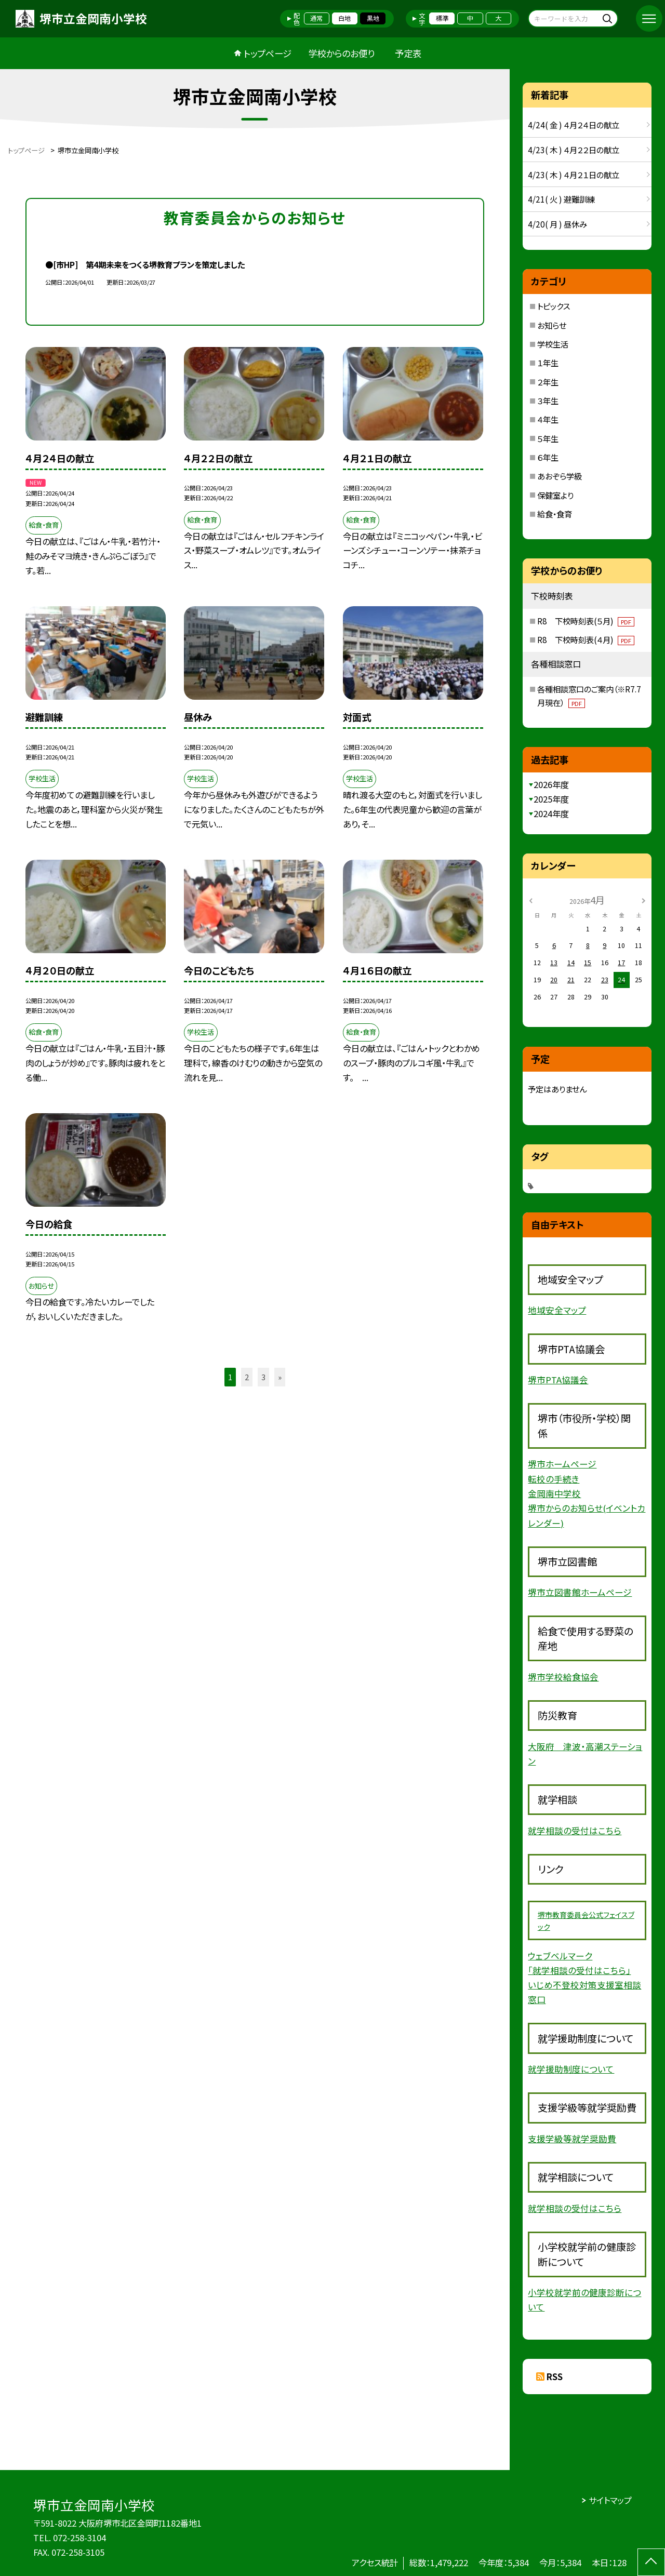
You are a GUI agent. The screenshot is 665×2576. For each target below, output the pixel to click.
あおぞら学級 (559, 476)
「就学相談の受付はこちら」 (579, 1970)
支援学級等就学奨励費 (572, 2138)
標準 (442, 18)
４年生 (547, 419)
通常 (316, 18)
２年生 (547, 382)
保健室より (555, 495)
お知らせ (551, 325)
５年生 (547, 438)
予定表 (408, 53)
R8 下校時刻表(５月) (585, 620)
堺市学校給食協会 (563, 1677)
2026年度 (551, 784)
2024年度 (551, 813)
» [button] (280, 1376)
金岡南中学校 (554, 1493)
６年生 (547, 457)
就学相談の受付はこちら (574, 1830)
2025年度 (551, 799)
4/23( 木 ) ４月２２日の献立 (573, 149)
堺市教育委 (556, 1915)
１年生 (547, 362)
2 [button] (247, 1376)
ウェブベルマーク (560, 1956)
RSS (555, 2376)
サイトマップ (610, 2500)
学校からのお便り (341, 53)
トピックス (553, 306)
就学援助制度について (571, 2069)
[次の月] (643, 899)
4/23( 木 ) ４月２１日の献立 (573, 174)
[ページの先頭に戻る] (651, 2562)
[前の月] (531, 899)
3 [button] (263, 1376)
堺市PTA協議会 (558, 1379)
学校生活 (552, 344)
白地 (344, 18)
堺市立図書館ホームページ (580, 1592)
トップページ (267, 53)
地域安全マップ (557, 1310)
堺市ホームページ (562, 1464)
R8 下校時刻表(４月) (585, 639)
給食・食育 (554, 513)
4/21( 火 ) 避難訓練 (561, 199)
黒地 (373, 18)
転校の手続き (553, 1479)
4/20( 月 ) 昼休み (557, 224)
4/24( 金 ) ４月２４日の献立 (573, 124)
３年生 (547, 400)
